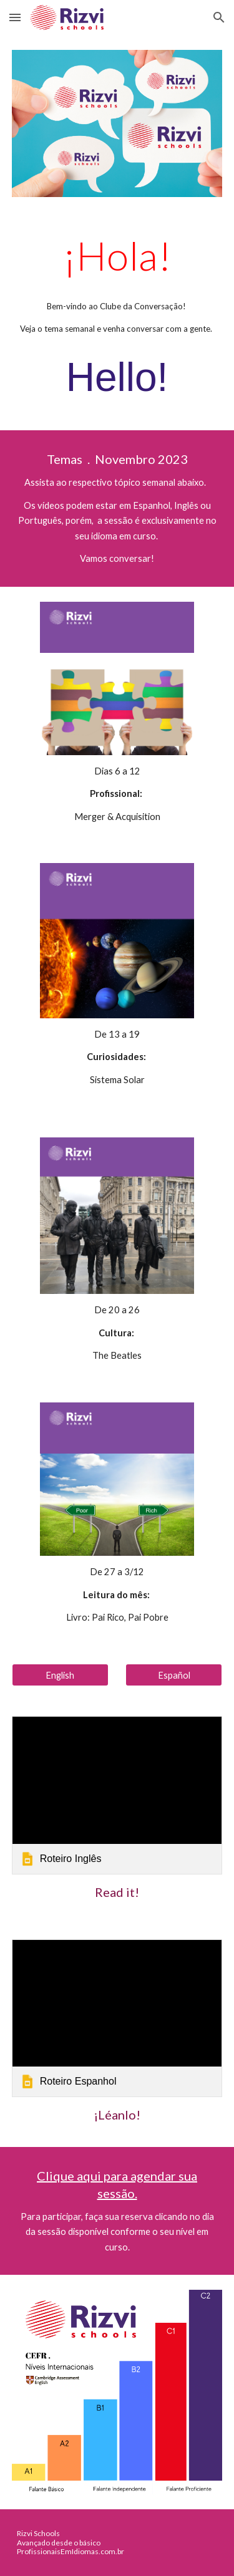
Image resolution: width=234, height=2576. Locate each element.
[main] (117, 321)
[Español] (174, 1675)
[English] (60, 1675)
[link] (117, 1795)
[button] (15, 17)
